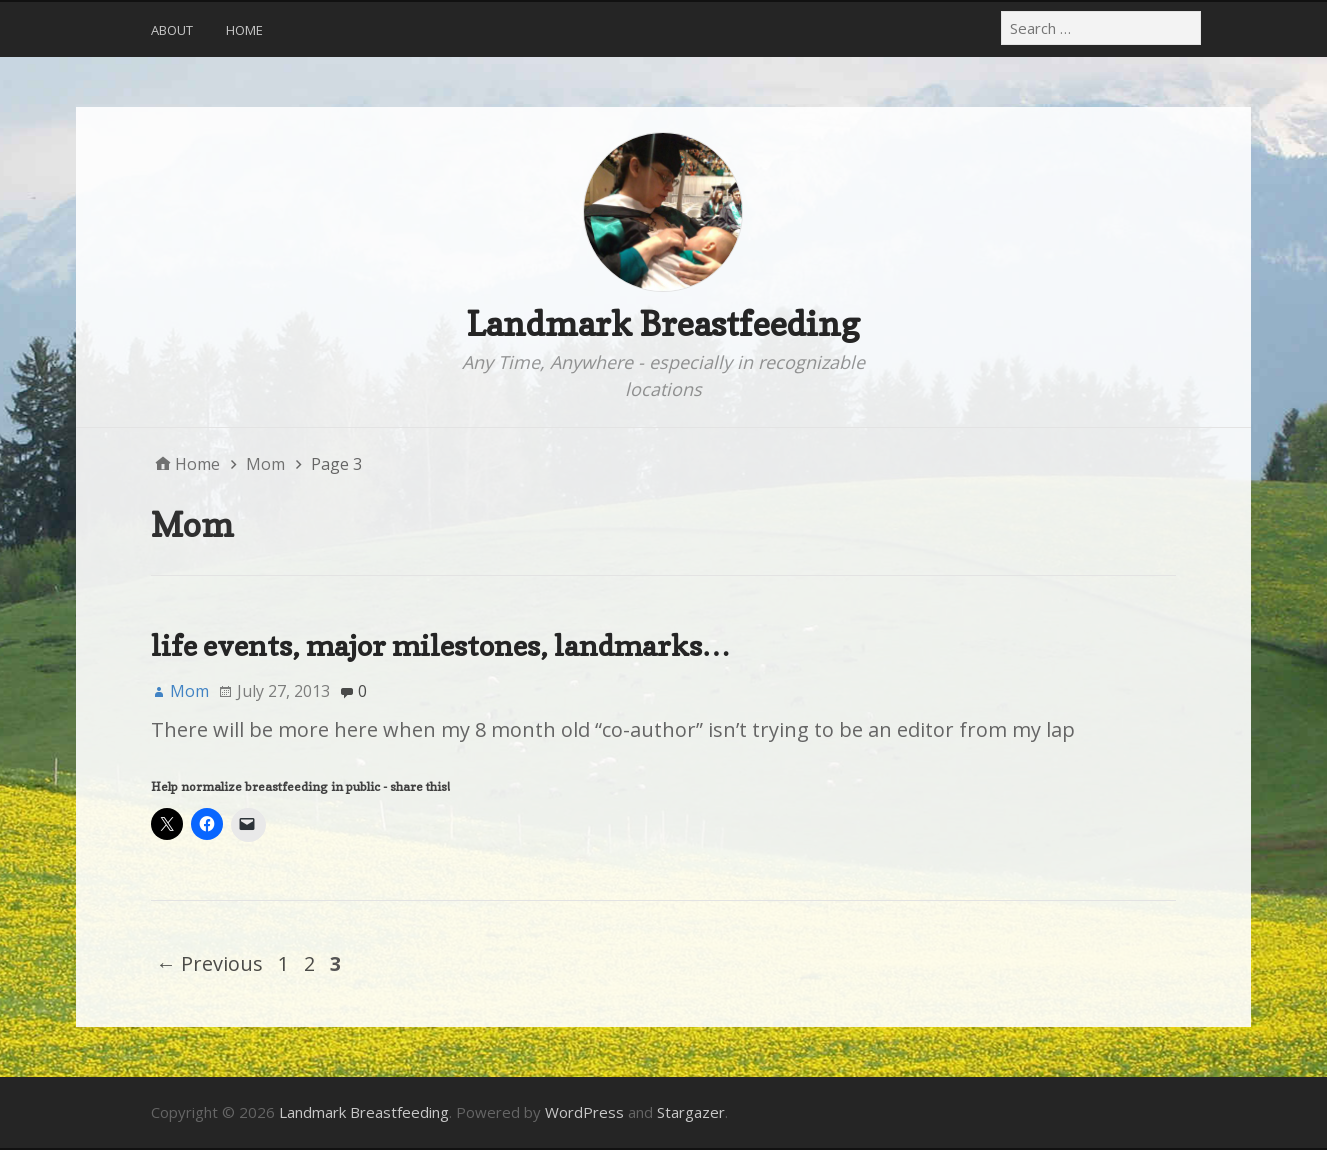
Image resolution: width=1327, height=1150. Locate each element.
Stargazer (691, 1112)
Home (244, 30)
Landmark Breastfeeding (663, 323)
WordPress (584, 1112)
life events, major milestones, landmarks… (441, 645)
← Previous (209, 963)
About (172, 30)
